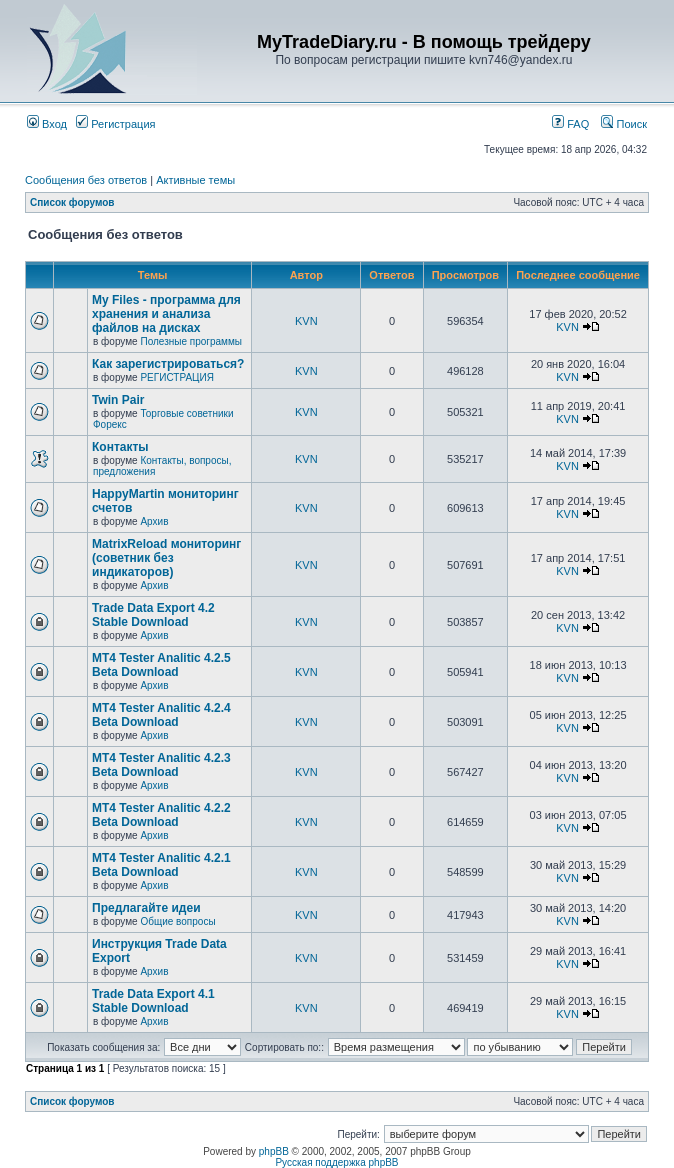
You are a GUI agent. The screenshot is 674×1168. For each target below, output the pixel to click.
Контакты (120, 447)
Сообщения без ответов (86, 180)
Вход (47, 124)
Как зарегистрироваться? (168, 364)
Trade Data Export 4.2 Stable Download (153, 615)
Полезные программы (191, 341)
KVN (306, 321)
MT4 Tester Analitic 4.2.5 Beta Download (161, 665)
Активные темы (195, 180)
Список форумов (72, 202)
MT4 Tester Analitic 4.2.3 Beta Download (161, 765)
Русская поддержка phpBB (336, 1162)
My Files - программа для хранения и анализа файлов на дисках (166, 314)
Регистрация (115, 124)
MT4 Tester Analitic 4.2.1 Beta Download (161, 865)
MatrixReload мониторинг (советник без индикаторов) (166, 558)
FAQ (570, 124)
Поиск (624, 124)
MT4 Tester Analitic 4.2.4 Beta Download (161, 715)
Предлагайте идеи (146, 908)
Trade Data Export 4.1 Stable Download (153, 1001)
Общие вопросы (177, 921)
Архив (154, 521)
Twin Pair (118, 400)
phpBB (274, 1151)
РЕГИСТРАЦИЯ (176, 377)
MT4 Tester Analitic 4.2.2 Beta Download (161, 815)
